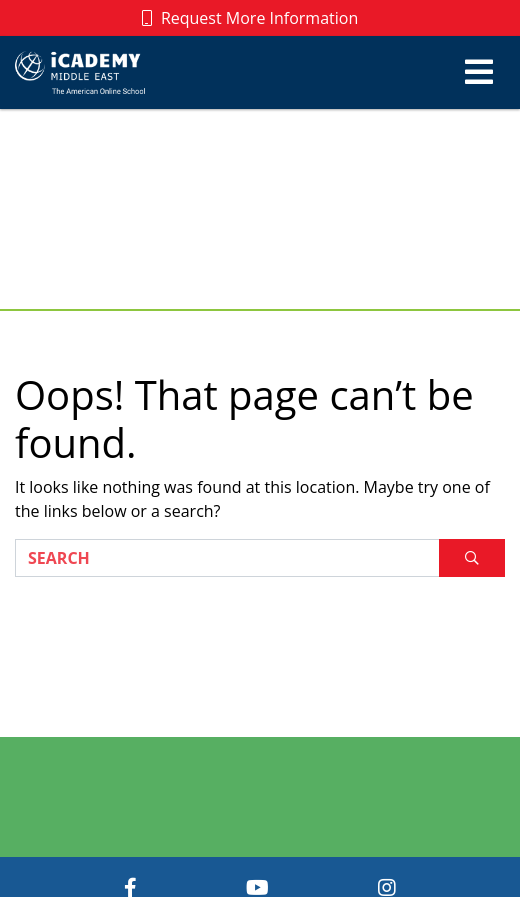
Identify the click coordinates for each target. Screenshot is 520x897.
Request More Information (250, 18)
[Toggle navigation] (479, 72)
